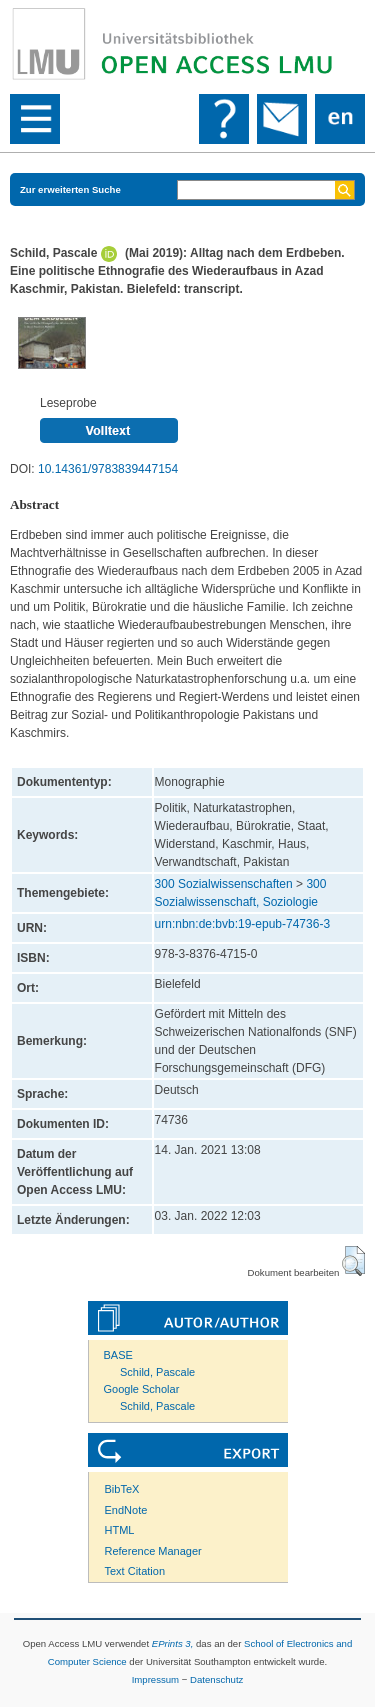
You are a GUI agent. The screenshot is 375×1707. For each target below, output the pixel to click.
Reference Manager (153, 1551)
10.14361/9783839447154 (108, 469)
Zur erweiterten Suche (70, 189)
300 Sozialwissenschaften (224, 884)
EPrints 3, (173, 1643)
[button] (353, 1261)
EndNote (126, 1510)
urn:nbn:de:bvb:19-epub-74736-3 (242, 924)
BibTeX (122, 1489)
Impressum (155, 1679)
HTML (120, 1530)
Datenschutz (216, 1679)
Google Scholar (142, 1389)
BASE (118, 1355)
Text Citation (135, 1571)
